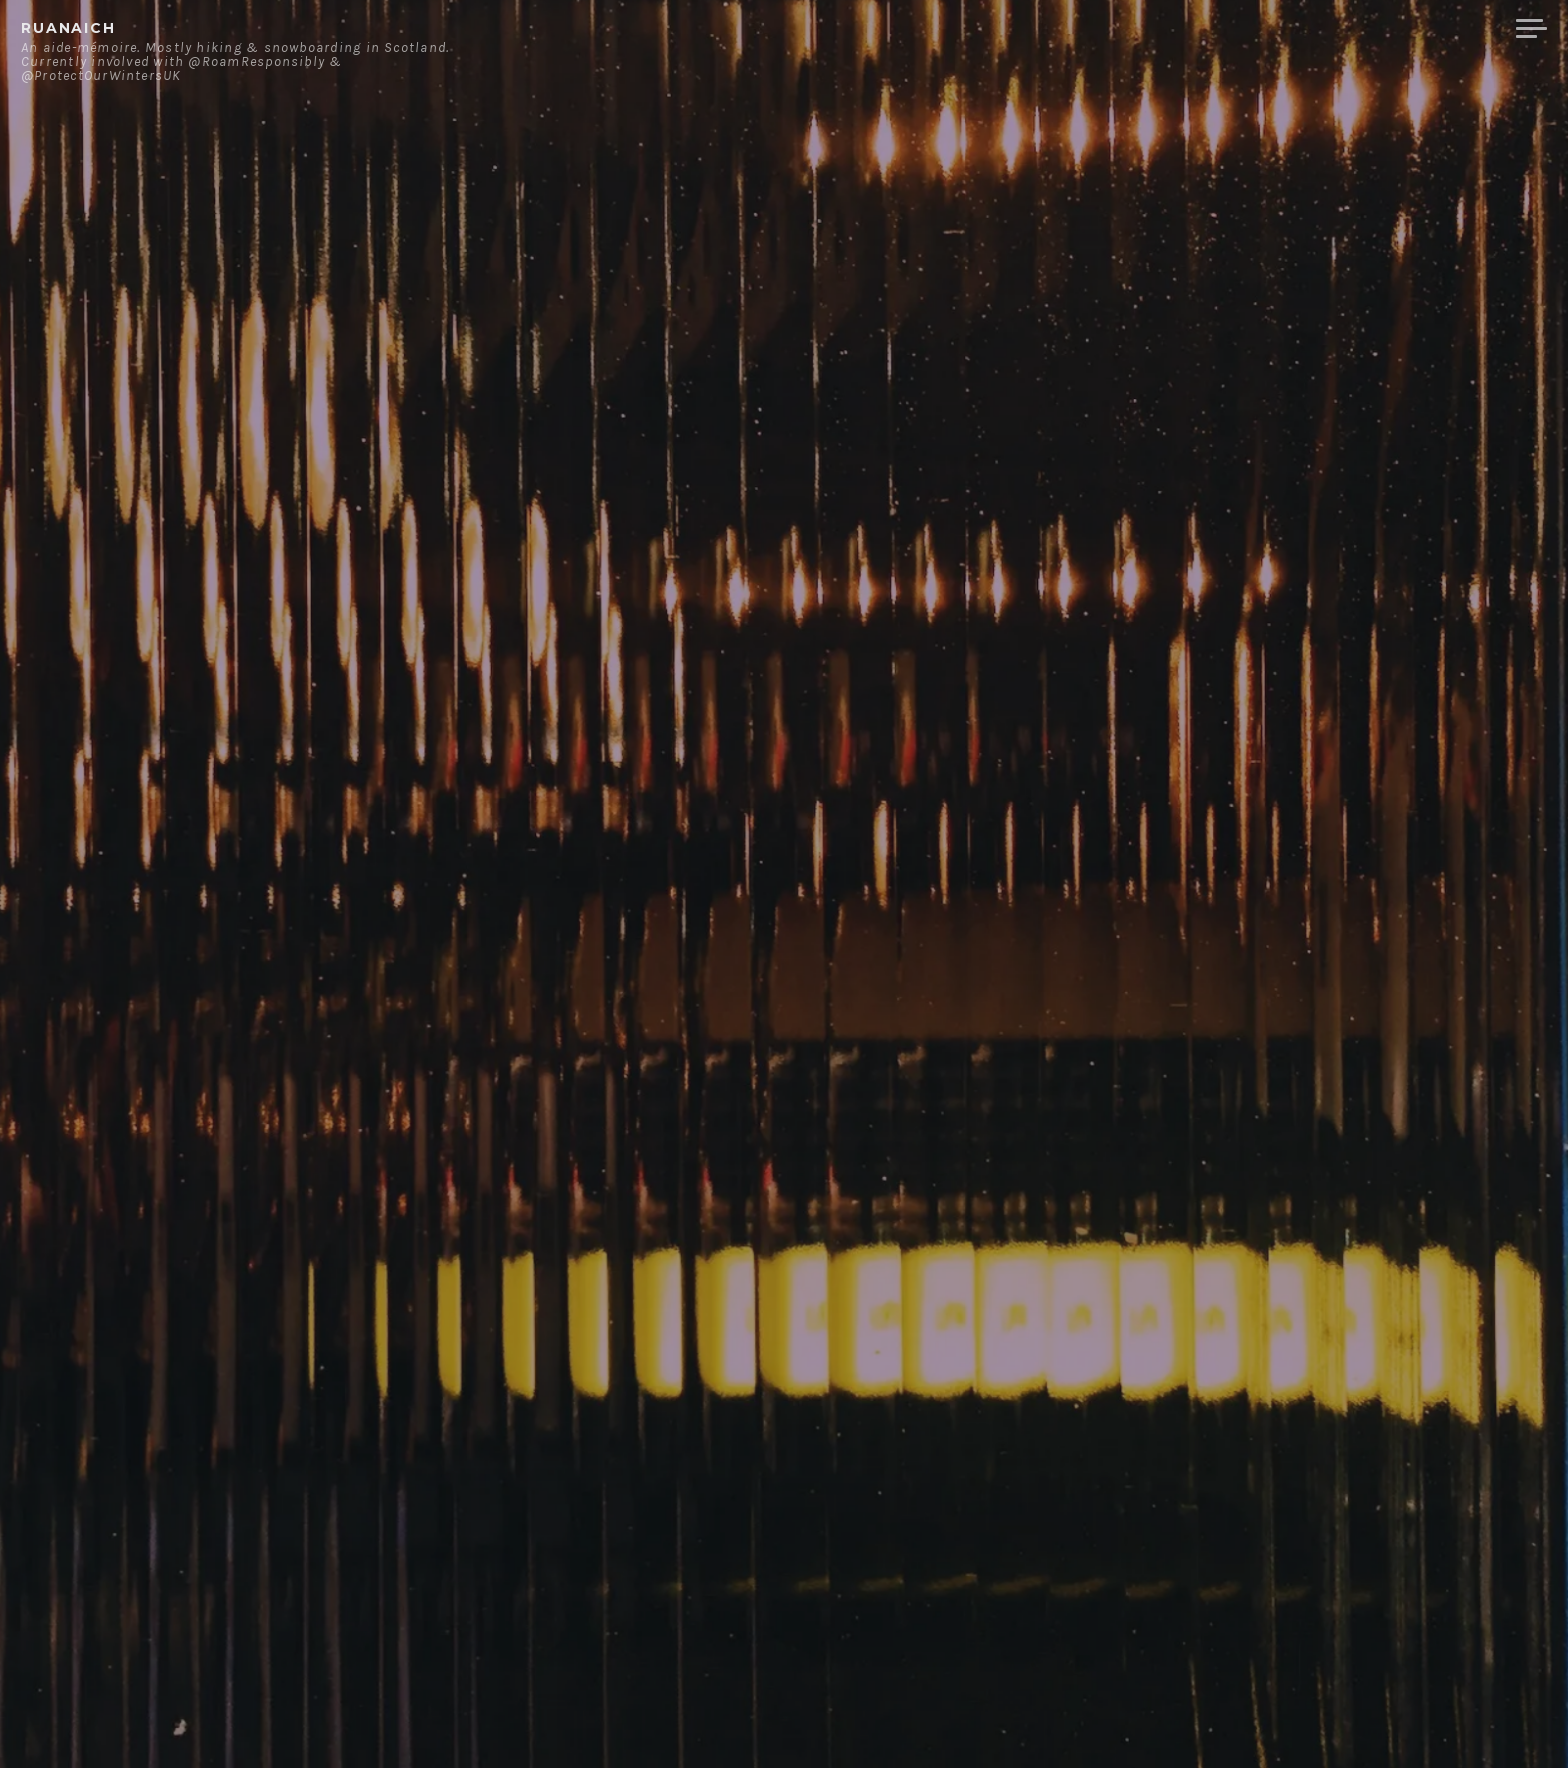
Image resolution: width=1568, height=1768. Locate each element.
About (1197, 29)
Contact (1293, 29)
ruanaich (68, 28)
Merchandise (1425, 29)
